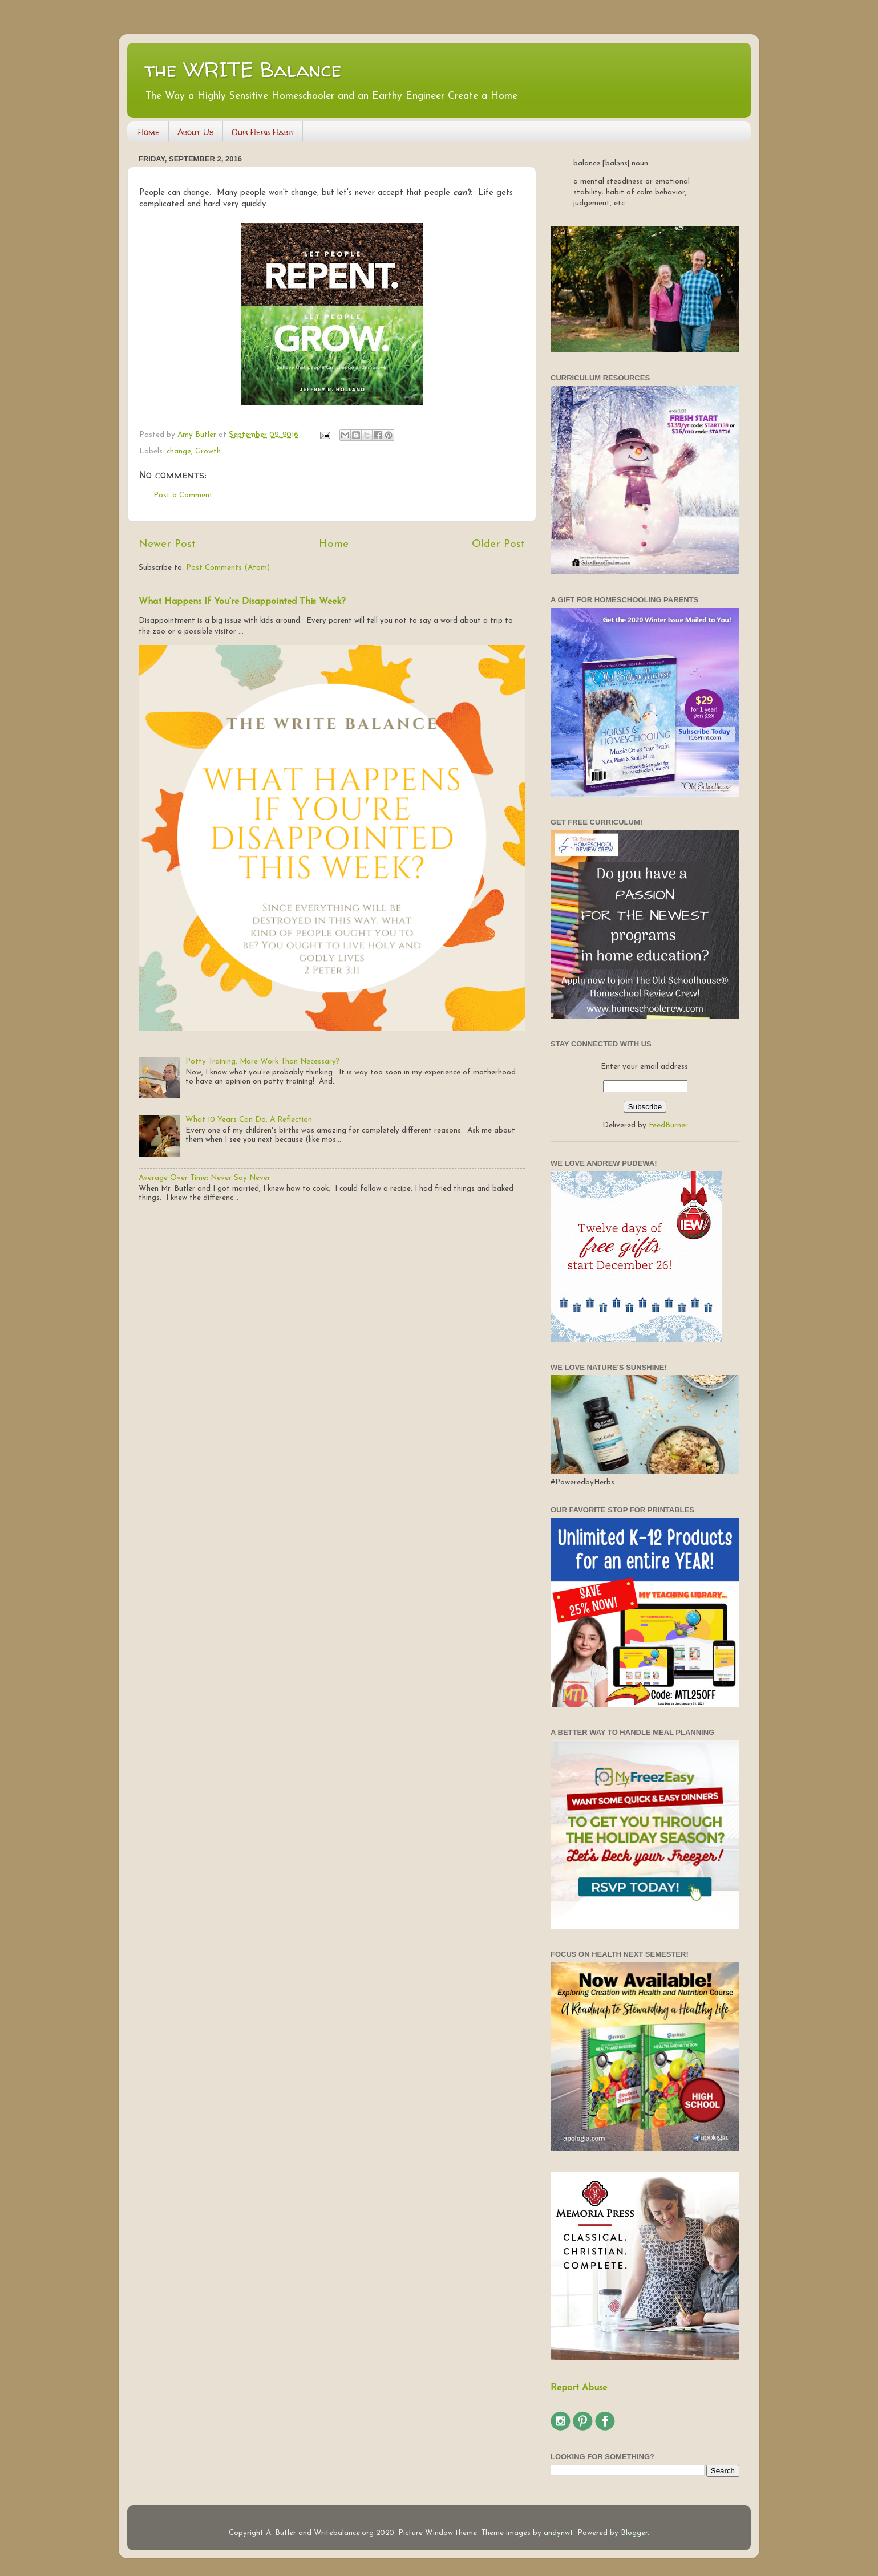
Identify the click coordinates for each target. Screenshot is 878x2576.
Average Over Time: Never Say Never (204, 1178)
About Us (195, 132)
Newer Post (167, 544)
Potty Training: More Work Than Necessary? (262, 1061)
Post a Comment (183, 495)
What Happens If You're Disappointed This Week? (242, 601)
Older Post (498, 544)
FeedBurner (668, 1125)
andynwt (558, 2533)
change (179, 451)
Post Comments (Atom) (228, 567)
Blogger (634, 2533)
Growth (208, 451)
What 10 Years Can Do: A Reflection (248, 1119)
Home (149, 132)
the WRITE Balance (243, 69)
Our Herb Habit (263, 132)
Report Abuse (579, 2387)
